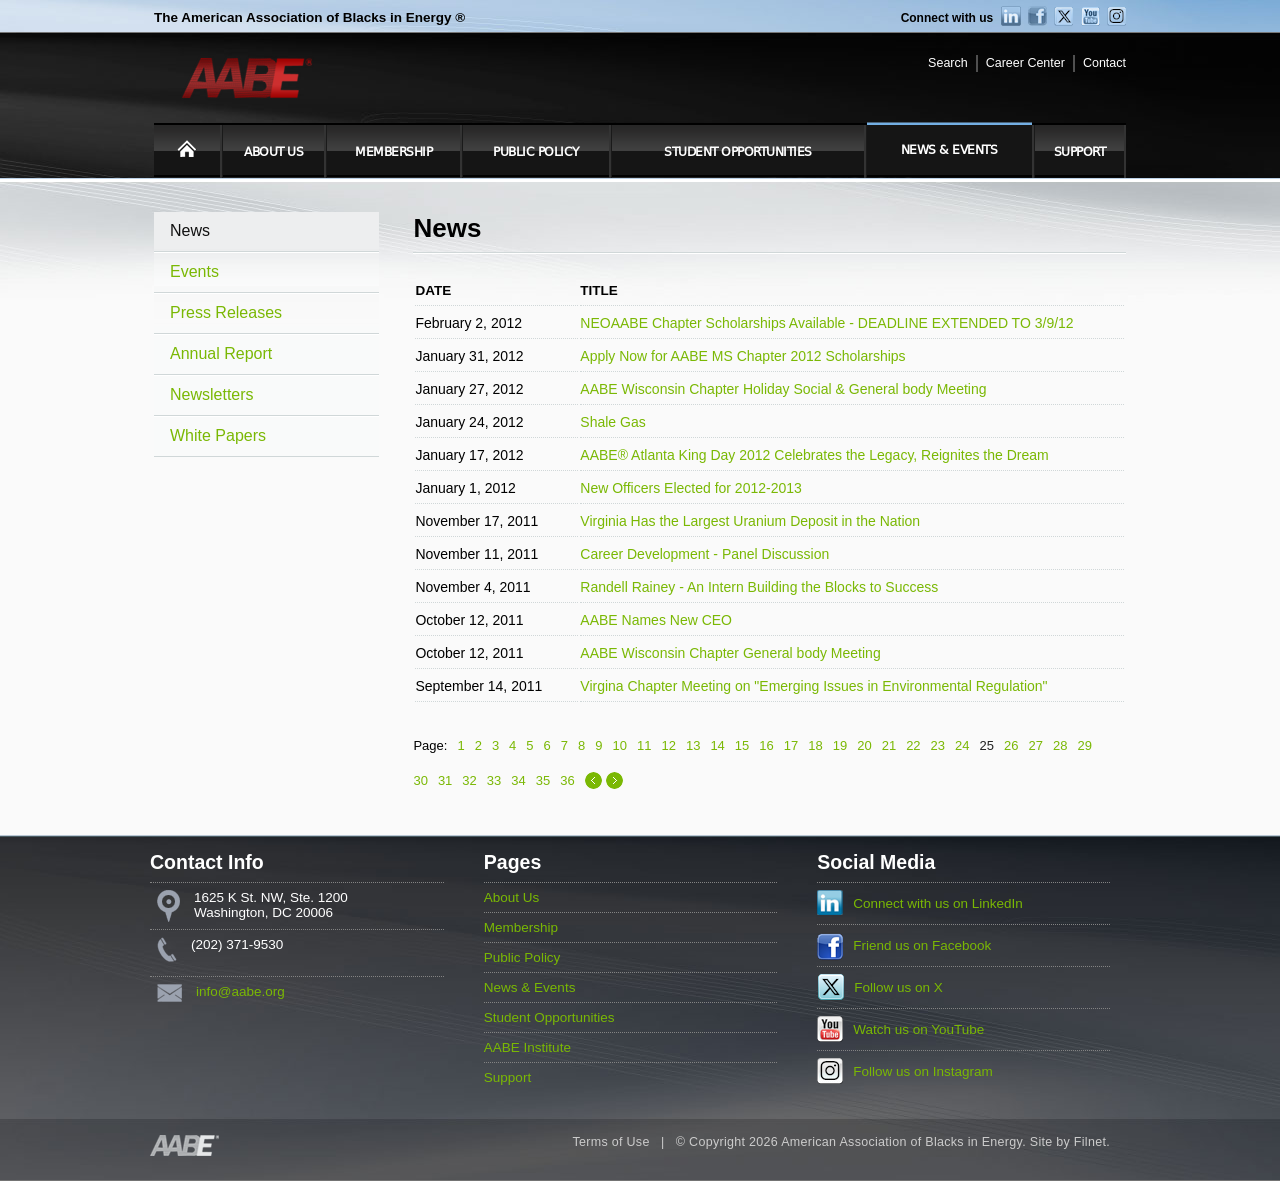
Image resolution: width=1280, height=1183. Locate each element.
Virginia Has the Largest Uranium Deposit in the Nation (750, 521)
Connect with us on (938, 903)
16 (766, 745)
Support (1080, 152)
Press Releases (226, 312)
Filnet (1090, 1142)
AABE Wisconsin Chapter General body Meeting (730, 653)
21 (889, 745)
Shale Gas (612, 422)
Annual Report (221, 353)
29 (1084, 745)
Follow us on (898, 987)
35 (543, 780)
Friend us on (922, 945)
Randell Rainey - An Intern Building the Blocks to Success (759, 587)
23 (938, 745)
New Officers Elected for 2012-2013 (691, 488)
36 (567, 780)
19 (840, 745)
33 (494, 780)
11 (644, 745)
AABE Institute (527, 1047)
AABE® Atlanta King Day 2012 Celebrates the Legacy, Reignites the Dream (814, 455)
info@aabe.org (240, 991)
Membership (393, 152)
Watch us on (918, 1029)
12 (668, 745)
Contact (1104, 63)
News (190, 230)
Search (948, 63)
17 (791, 745)
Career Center (1025, 63)
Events (194, 271)
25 (987, 745)
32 (469, 780)
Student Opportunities (738, 152)
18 (815, 745)
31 (445, 780)
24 (962, 745)
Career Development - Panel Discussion (704, 554)
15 (742, 745)
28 (1060, 745)
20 (864, 745)
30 (420, 780)
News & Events (949, 150)
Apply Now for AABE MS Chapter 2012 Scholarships (742, 356)
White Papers (218, 435)
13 (693, 745)
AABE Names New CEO (656, 620)
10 (620, 745)
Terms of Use (610, 1142)
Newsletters (212, 394)
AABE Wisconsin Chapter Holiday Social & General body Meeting (783, 389)
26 (1011, 745)
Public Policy (536, 152)
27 (1035, 745)
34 (518, 780)
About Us (273, 152)
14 (717, 745)
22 (913, 745)
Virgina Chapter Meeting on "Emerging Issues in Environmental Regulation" (813, 686)
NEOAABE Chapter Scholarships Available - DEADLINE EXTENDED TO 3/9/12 (826, 323)
